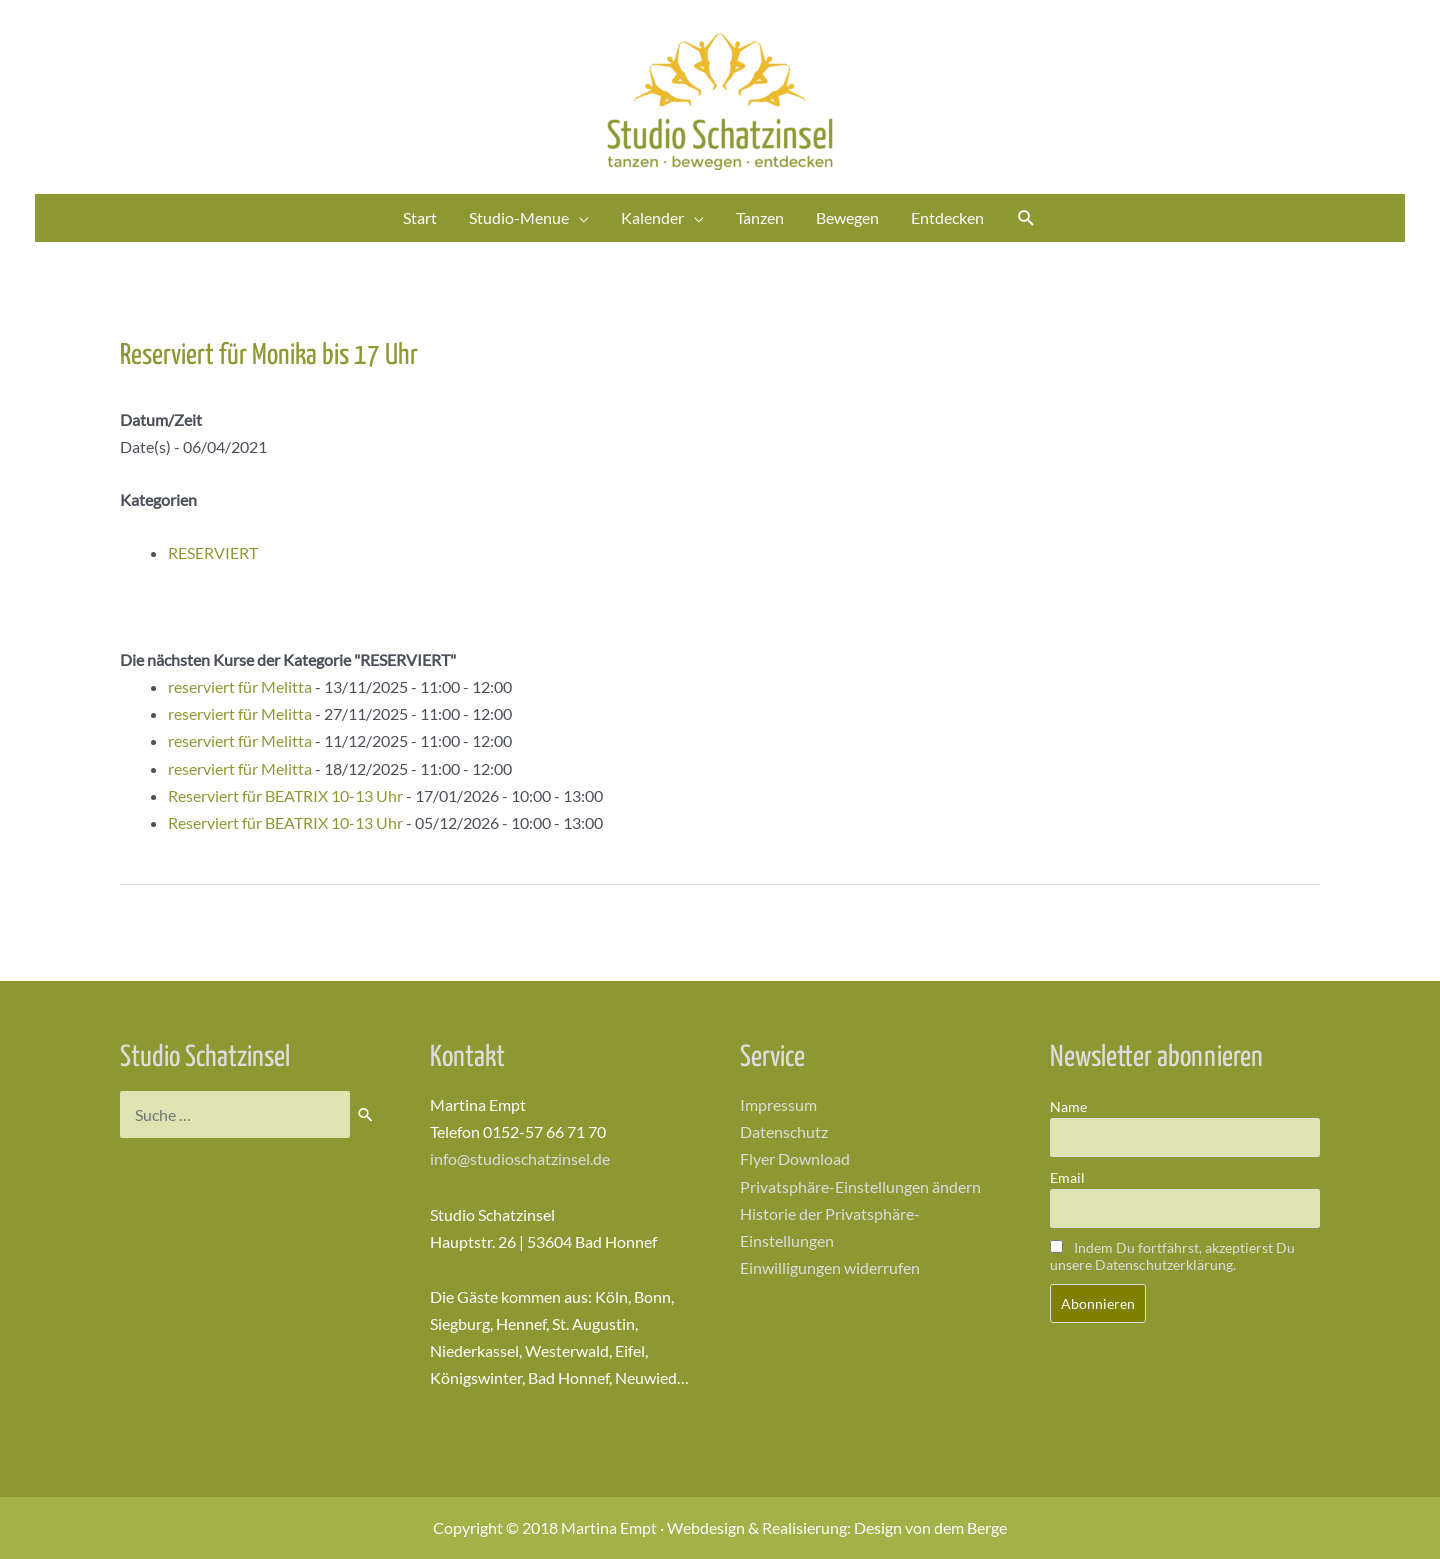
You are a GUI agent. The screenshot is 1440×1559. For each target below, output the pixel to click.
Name (1068, 1106)
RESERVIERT (213, 552)
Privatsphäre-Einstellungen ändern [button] (860, 1186)
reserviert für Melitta (240, 686)
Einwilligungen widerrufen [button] (830, 1267)
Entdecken (947, 217)
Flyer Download (795, 1158)
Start (420, 217)
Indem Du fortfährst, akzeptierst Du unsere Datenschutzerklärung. (1172, 1256)
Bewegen (847, 217)
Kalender (652, 217)
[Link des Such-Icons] (1026, 218)
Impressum (778, 1104)
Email (1067, 1177)
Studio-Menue (519, 217)
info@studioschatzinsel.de (520, 1158)
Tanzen (760, 217)
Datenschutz (784, 1131)
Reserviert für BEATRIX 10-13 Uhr (285, 795)
